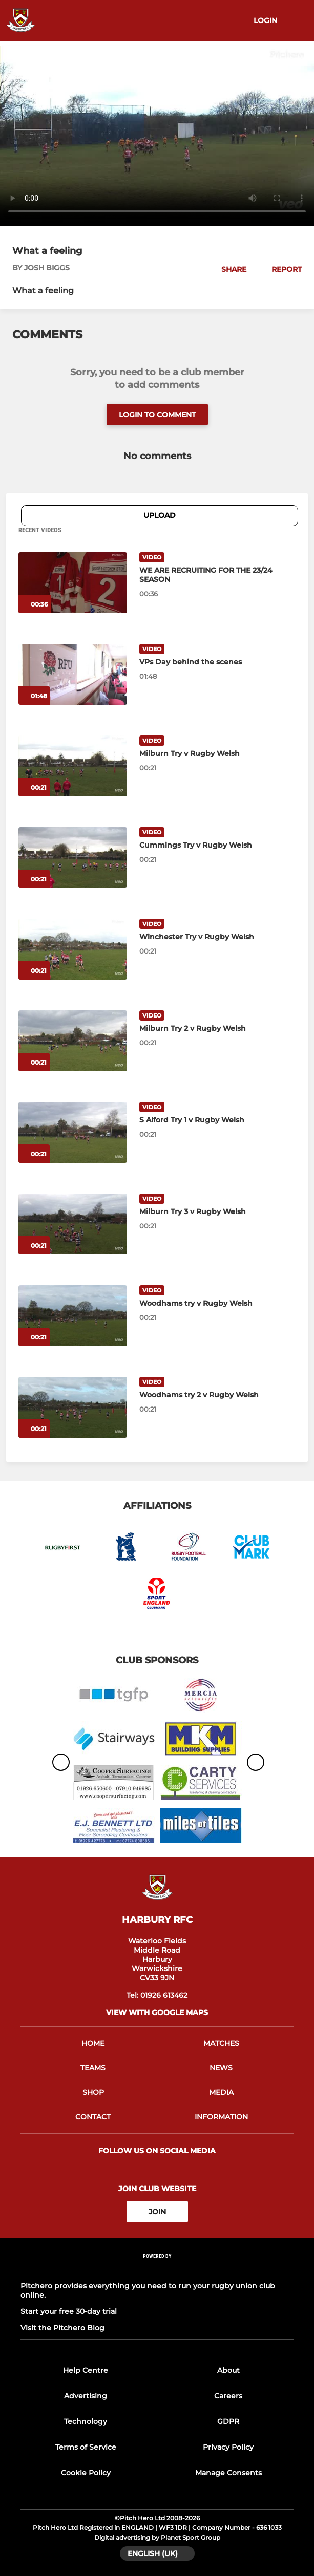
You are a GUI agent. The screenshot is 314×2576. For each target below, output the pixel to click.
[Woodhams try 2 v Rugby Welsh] (72, 1407)
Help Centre (85, 2370)
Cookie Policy (86, 2472)
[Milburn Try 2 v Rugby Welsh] (72, 1040)
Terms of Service (85, 2447)
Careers (228, 2395)
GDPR (228, 2421)
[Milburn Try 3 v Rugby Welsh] (72, 1224)
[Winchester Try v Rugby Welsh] (72, 949)
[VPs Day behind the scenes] (72, 674)
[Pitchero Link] (157, 2270)
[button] (228, 269)
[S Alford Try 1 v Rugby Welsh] (72, 1132)
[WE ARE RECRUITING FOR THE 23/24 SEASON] (72, 582)
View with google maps (157, 2012)
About (228, 2370)
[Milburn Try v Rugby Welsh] (72, 765)
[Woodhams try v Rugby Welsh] (72, 1315)
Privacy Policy (228, 2447)
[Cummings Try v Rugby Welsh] (72, 857)
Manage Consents (228, 2472)
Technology (85, 2421)
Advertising (85, 2395)
